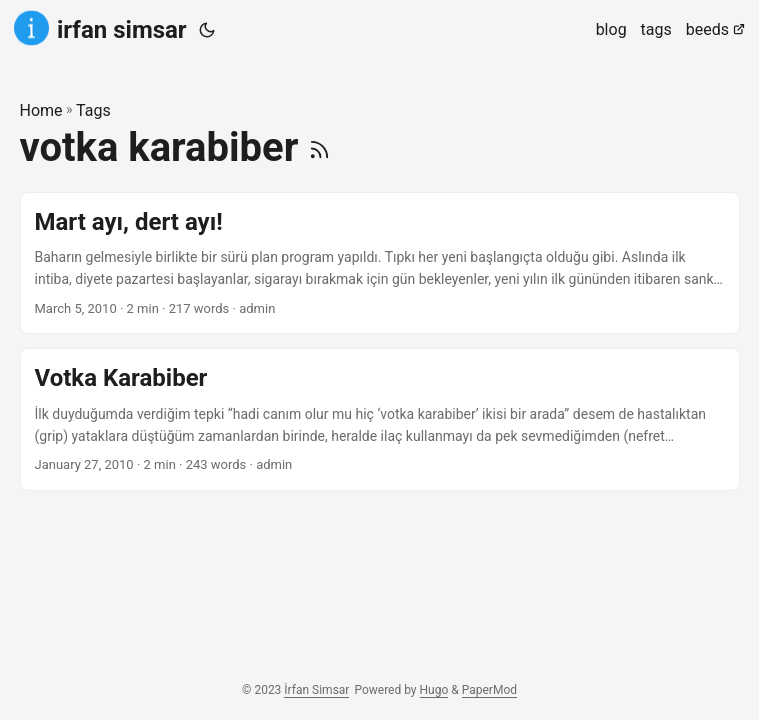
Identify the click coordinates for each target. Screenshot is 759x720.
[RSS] (319, 147)
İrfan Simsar (316, 690)
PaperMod (489, 690)
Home (41, 110)
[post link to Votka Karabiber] (380, 419)
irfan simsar (100, 28)
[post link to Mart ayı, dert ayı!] (380, 263)
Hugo (434, 690)
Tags (93, 110)
